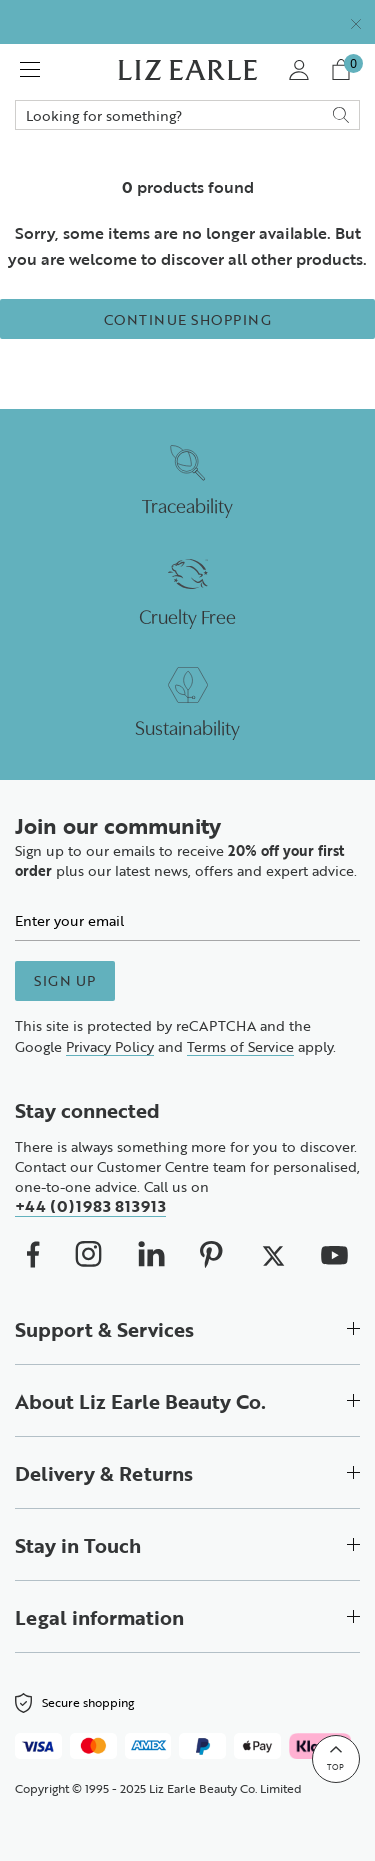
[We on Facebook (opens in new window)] (33, 1254)
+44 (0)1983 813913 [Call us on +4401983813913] (90, 1205)
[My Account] (298, 69)
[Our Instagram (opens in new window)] (88, 1254)
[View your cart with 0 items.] (344, 69)
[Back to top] (336, 1759)
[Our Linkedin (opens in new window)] (151, 1254)
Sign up (65, 980)
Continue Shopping (188, 319)
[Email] (187, 921)
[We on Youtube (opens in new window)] (334, 1254)
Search (187, 115)
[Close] (356, 22)
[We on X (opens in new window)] (272, 1254)
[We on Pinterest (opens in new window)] (211, 1254)
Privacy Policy (110, 1046)
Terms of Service (240, 1046)
